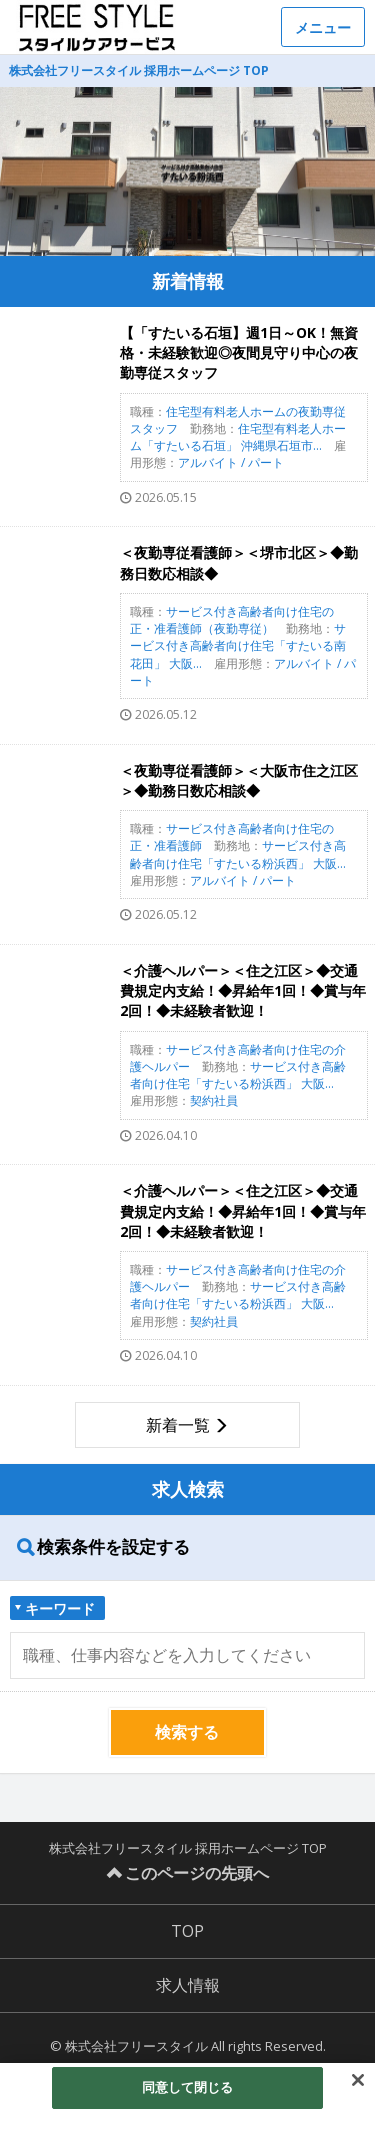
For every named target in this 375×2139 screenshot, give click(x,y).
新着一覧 (178, 1425)
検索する (187, 1732)
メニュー (323, 27)
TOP (187, 1931)
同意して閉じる (188, 2087)
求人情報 (188, 1985)
